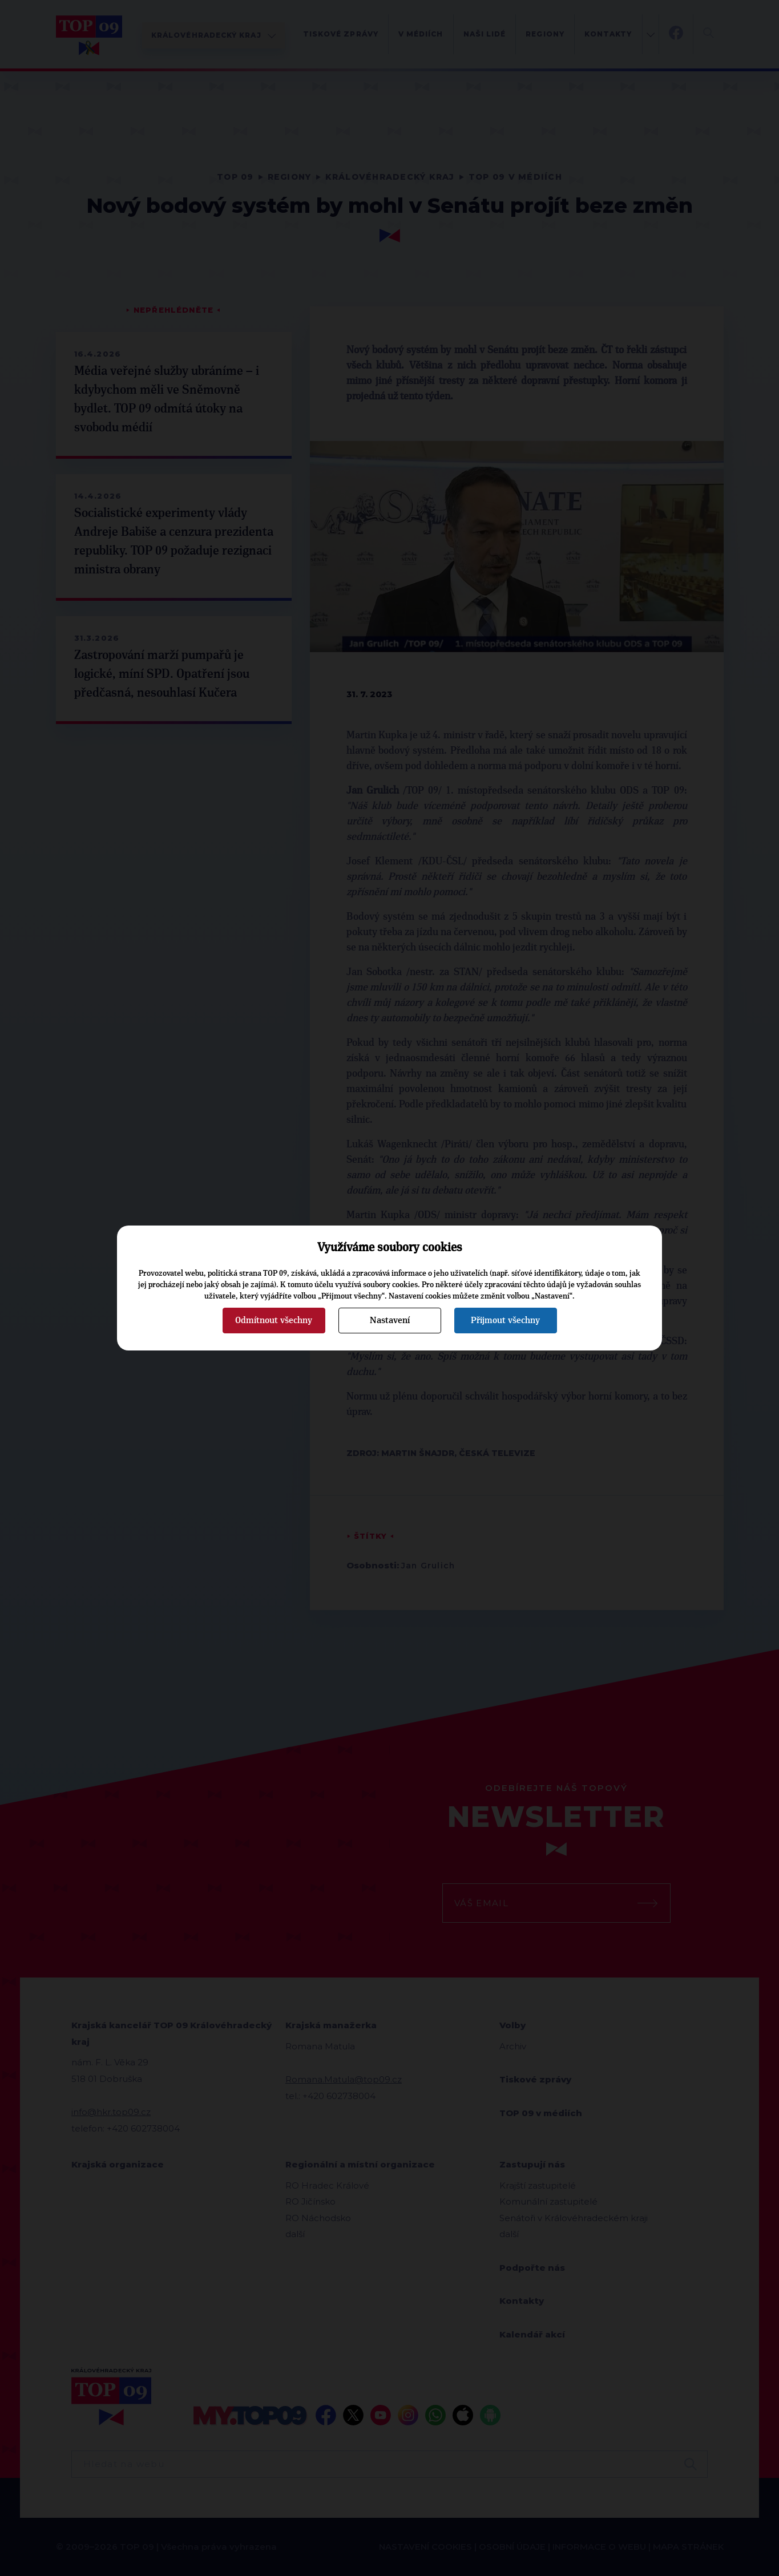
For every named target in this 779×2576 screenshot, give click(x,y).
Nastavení (390, 1320)
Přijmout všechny (505, 1320)
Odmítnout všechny (273, 1320)
